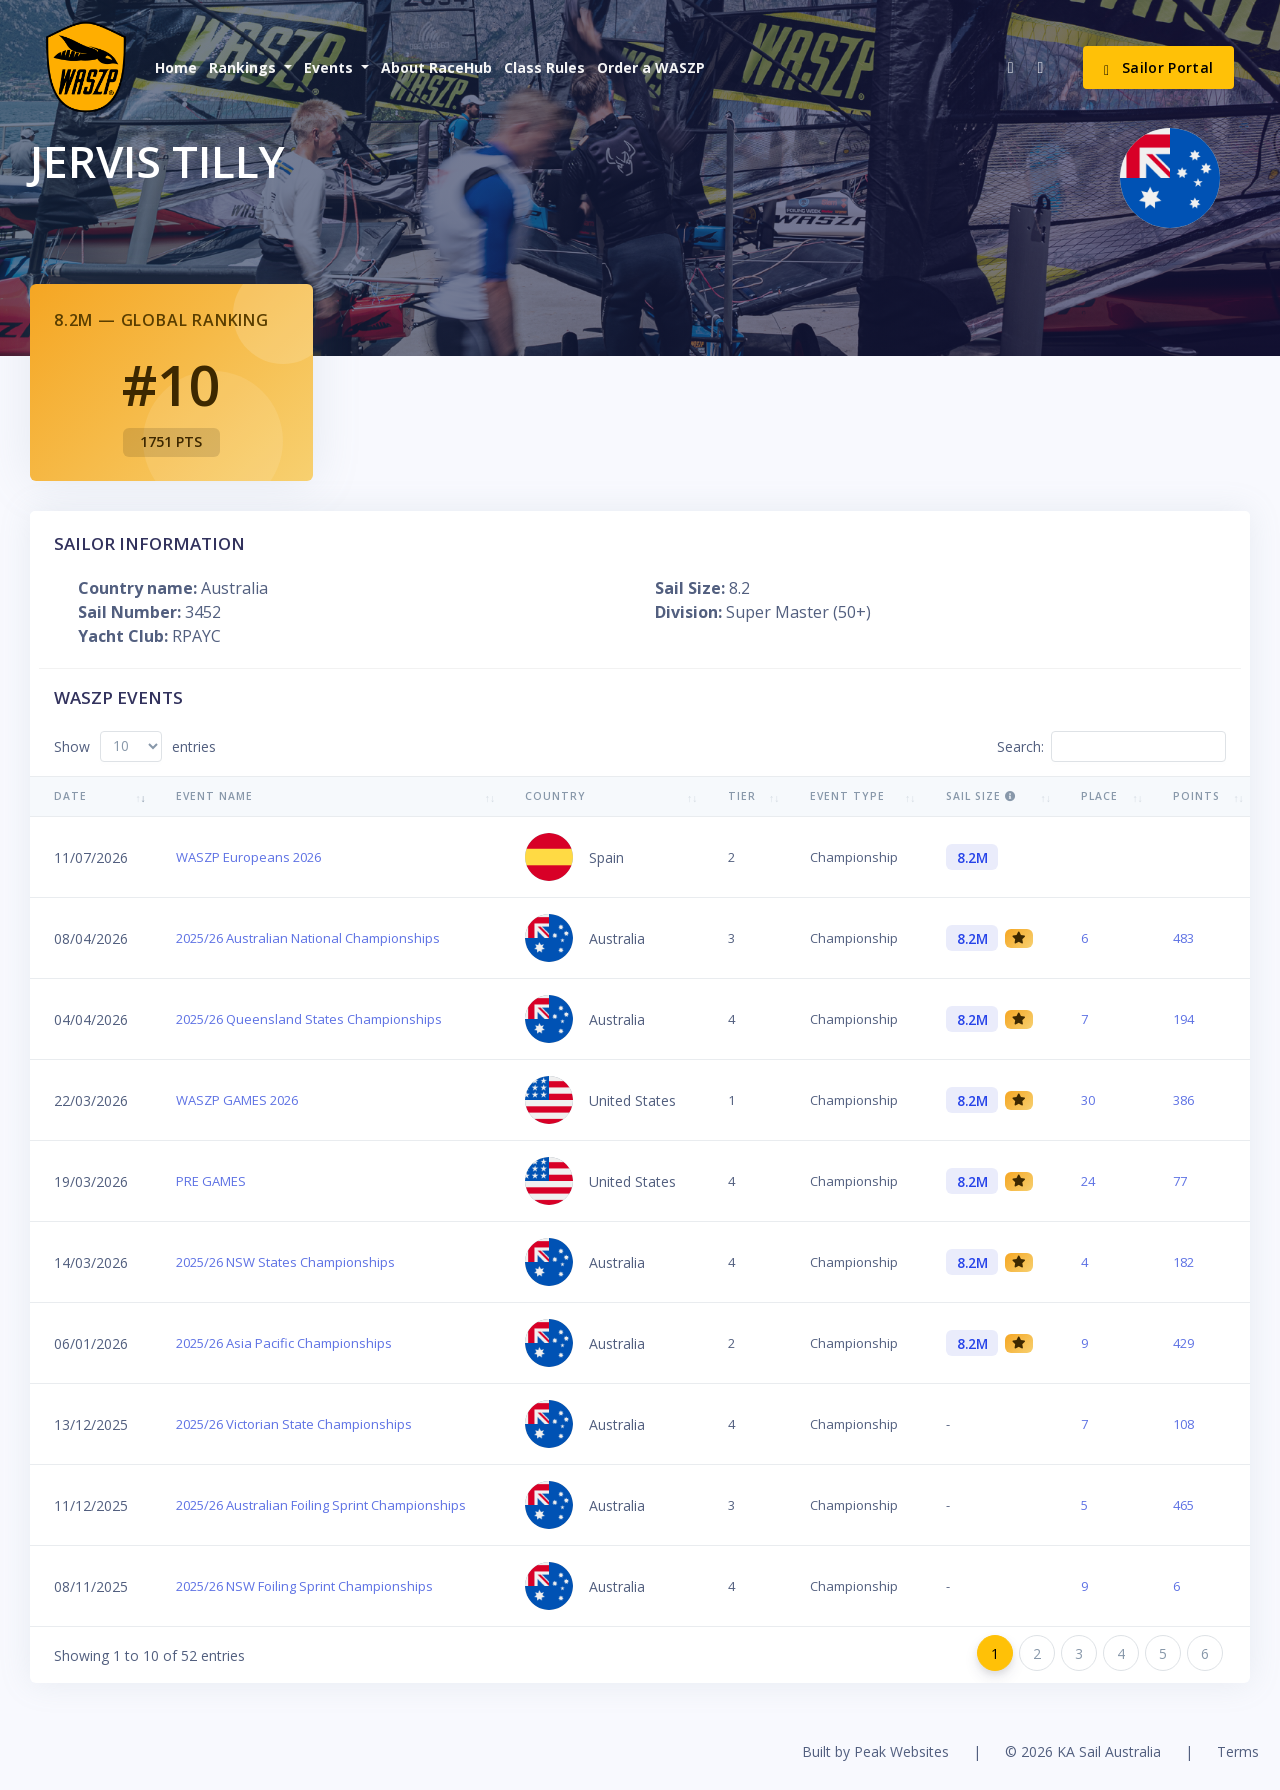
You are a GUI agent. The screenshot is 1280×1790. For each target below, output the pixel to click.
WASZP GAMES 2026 (237, 1100)
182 (1183, 1262)
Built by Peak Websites (875, 1751)
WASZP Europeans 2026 (248, 857)
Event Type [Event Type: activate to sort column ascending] (847, 796)
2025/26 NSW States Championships (285, 1262)
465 (1183, 1505)
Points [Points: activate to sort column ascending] (1196, 796)
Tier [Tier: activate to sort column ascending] (742, 796)
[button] (248, 67)
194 (1183, 1019)
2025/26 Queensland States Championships (309, 1019)
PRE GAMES (211, 1181)
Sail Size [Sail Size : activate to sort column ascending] (981, 796)
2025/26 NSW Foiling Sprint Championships (304, 1586)
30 (1088, 1100)
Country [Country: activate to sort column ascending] (555, 796)
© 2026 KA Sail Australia (1083, 1751)
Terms (1238, 1751)
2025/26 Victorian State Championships (294, 1424)
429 (1183, 1343)
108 (1183, 1424)
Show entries (135, 746)
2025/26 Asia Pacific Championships (284, 1343)
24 (1088, 1181)
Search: (1111, 746)
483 (1183, 938)
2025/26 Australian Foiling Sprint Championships (321, 1505)
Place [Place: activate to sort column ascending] (1099, 796)
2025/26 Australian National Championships (308, 938)
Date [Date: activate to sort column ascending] (70, 796)
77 (1180, 1181)
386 (1183, 1100)
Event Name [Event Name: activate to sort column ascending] (214, 796)
